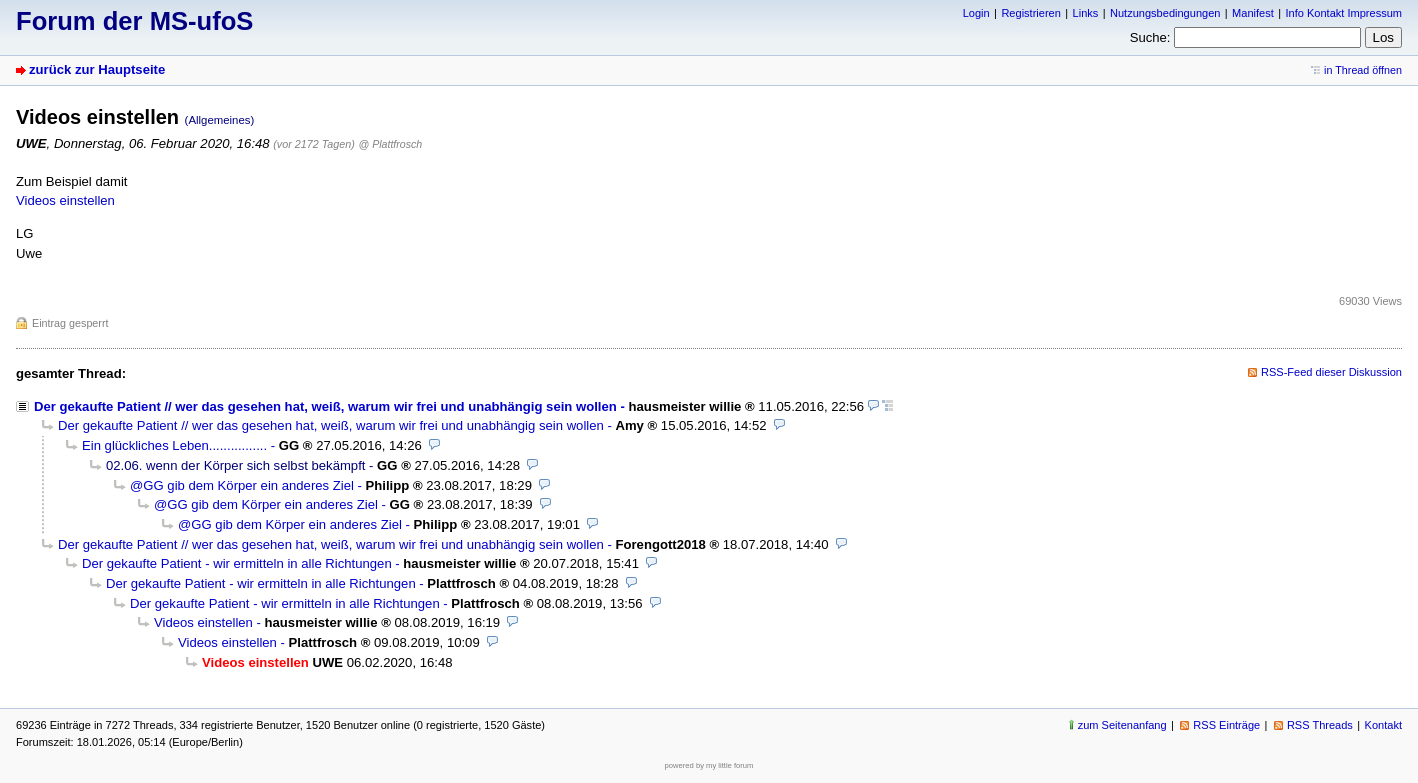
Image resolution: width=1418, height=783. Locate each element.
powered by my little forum (709, 765)
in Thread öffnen (1363, 70)
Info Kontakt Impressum (1344, 13)
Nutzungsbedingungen (1165, 13)
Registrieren (1030, 13)
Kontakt (1383, 725)
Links (1086, 13)
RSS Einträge (1226, 725)
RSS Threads (1320, 725)
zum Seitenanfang (1122, 725)
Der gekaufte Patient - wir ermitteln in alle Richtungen (237, 563)
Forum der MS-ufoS (134, 21)
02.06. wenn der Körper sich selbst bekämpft (235, 465)
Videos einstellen (65, 200)
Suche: (1150, 37)
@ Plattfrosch (390, 144)
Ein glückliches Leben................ (174, 445)
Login (976, 13)
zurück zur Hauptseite (97, 69)
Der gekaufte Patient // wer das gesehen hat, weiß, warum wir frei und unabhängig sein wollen (325, 406)
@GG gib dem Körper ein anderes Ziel (242, 485)
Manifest (1253, 13)
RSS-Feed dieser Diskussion (1331, 372)
